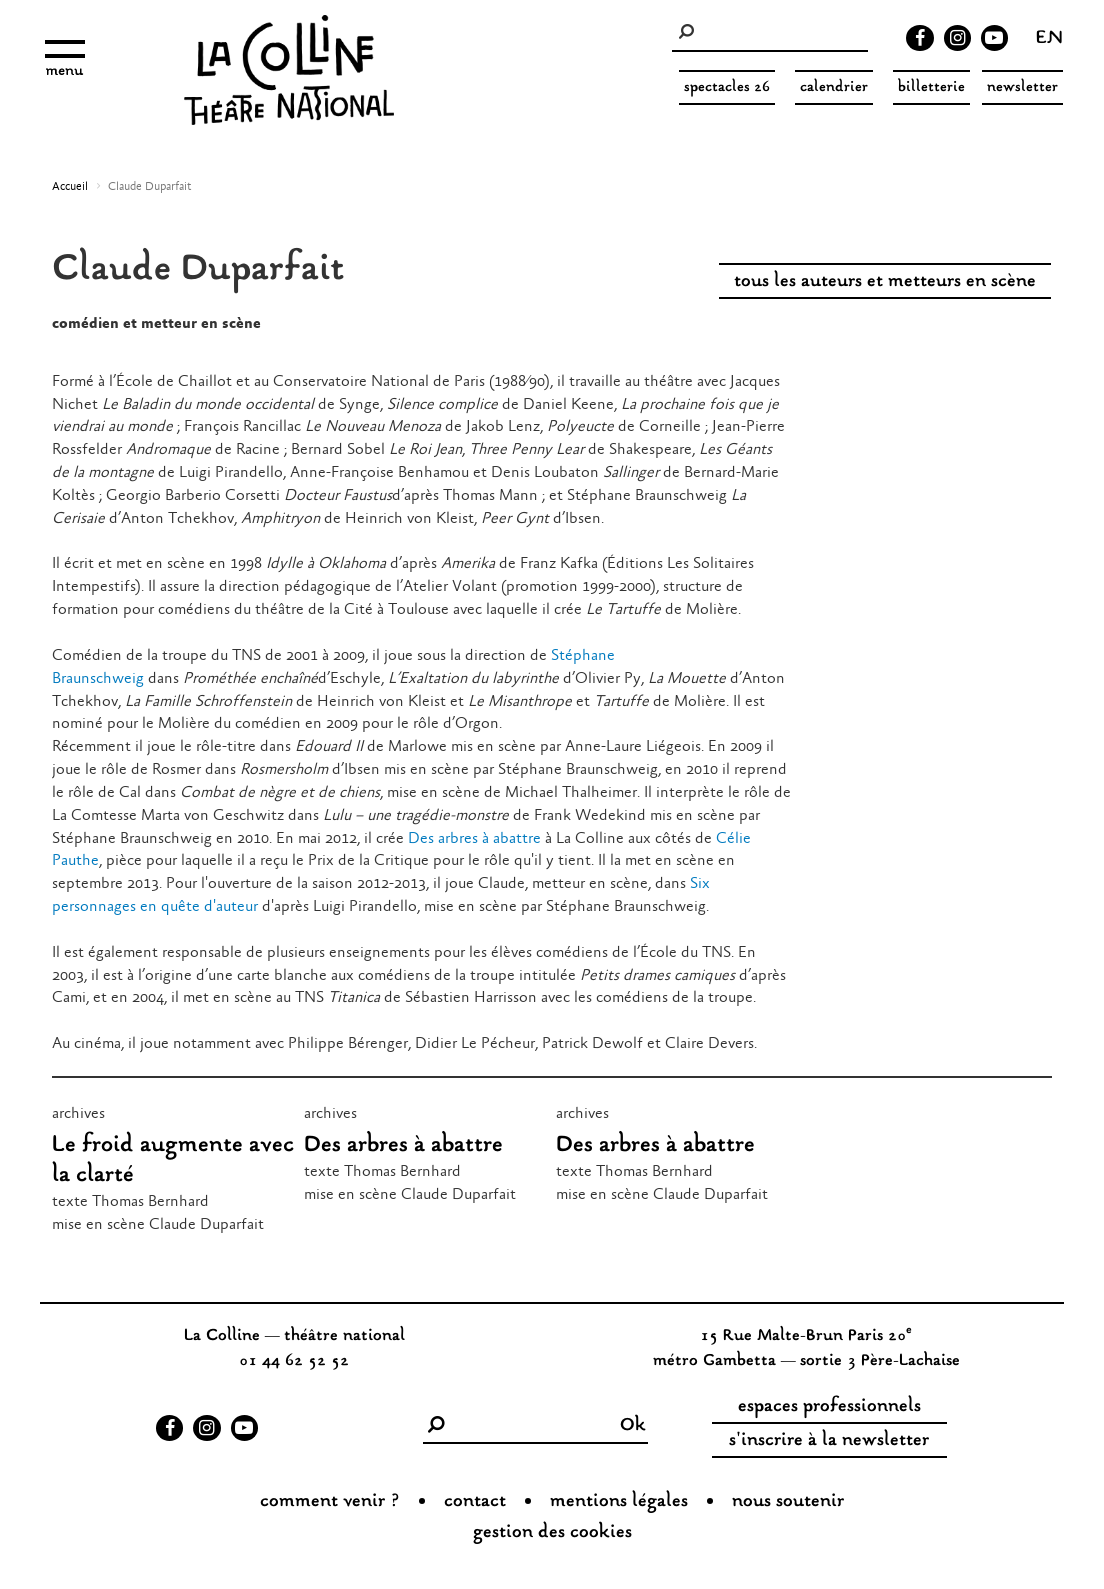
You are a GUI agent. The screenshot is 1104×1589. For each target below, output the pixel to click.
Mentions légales (619, 1502)
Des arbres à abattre (474, 838)
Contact (475, 1502)
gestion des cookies (552, 1533)
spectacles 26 (727, 87)
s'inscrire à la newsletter (829, 1441)
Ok (633, 1426)
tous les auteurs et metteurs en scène (885, 282)
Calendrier (834, 87)
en (1049, 40)
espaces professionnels (829, 1407)
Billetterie (931, 87)
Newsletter (1022, 87)
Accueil (70, 187)
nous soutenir (788, 1502)
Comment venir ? (330, 1502)
